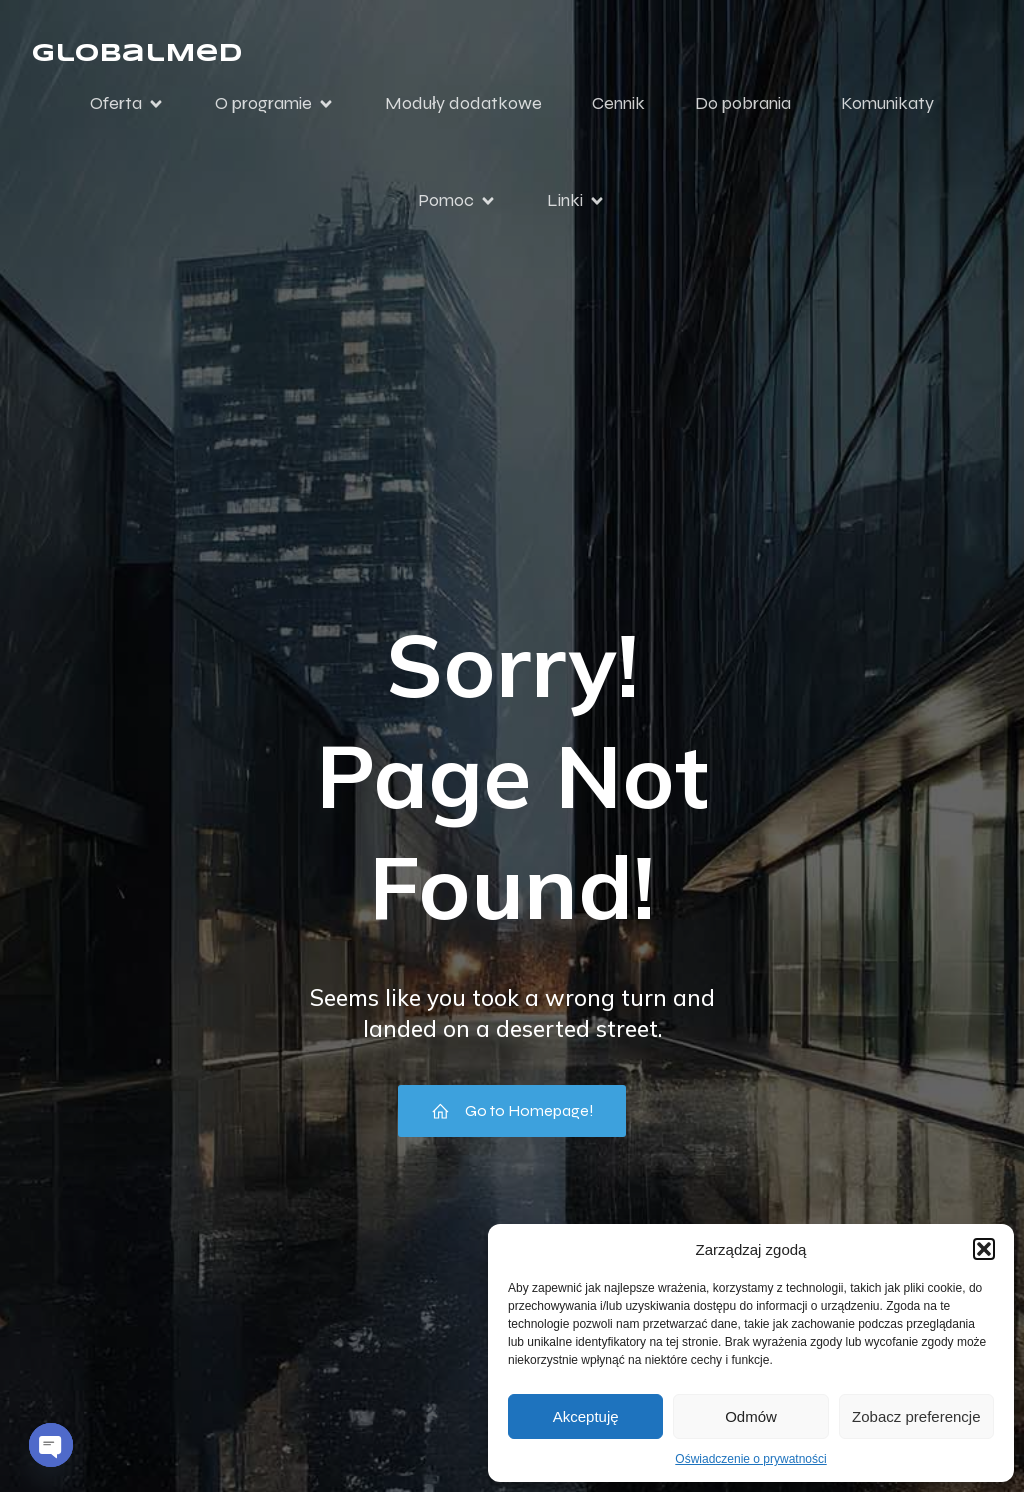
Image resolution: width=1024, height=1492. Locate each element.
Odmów (751, 1416)
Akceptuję (586, 1416)
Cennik (618, 103)
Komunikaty (887, 103)
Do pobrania (743, 103)
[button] (984, 1249)
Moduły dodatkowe (463, 103)
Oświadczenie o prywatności (750, 1459)
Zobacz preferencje (916, 1416)
